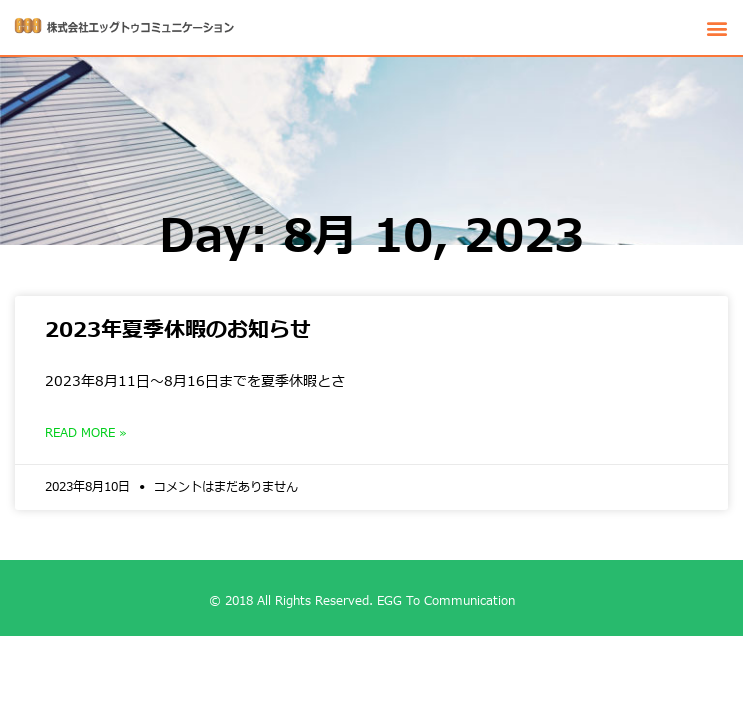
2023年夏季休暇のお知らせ (178, 330)
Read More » (86, 433)
